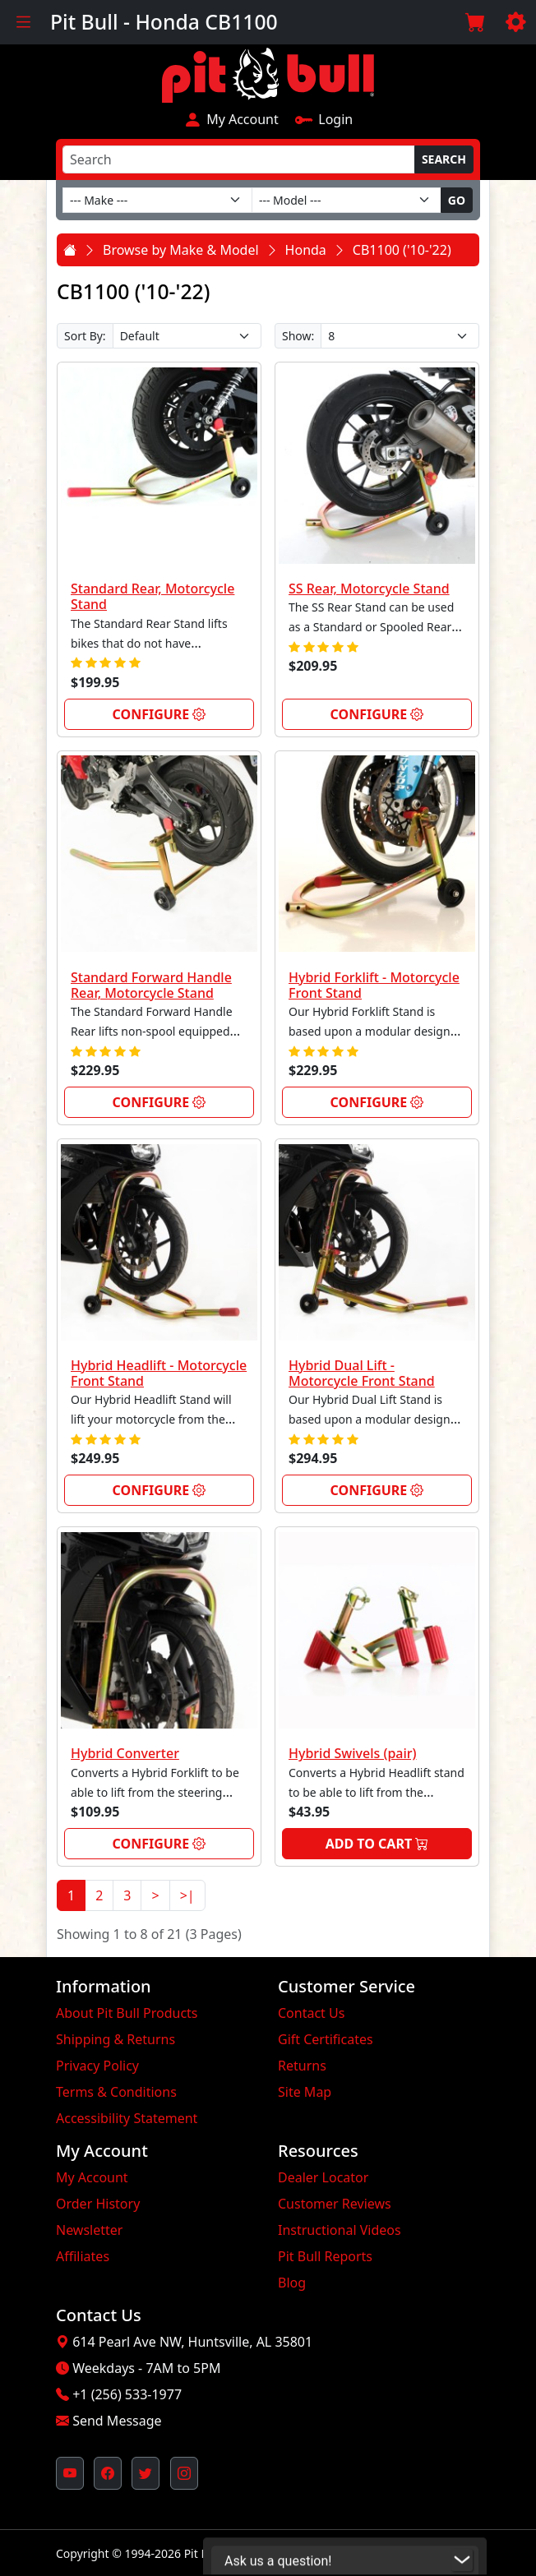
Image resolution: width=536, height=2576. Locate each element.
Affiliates (82, 2256)
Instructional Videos (339, 2230)
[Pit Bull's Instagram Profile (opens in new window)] (184, 2473)
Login (324, 118)
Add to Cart (377, 1844)
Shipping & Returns (115, 2039)
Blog (292, 2283)
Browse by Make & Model (181, 250)
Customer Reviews (334, 2204)
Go (456, 200)
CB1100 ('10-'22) (402, 250)
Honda (305, 250)
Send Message (116, 2421)
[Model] (346, 200)
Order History (98, 2204)
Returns (302, 2066)
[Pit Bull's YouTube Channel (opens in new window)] (70, 2473)
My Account (231, 118)
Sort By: (85, 336)
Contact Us (311, 2013)
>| (187, 1895)
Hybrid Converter (125, 1753)
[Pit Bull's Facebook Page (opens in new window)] (108, 2473)
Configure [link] (159, 714)
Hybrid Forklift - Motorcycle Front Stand (374, 985)
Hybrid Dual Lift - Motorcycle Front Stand (362, 1373)
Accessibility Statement (126, 2118)
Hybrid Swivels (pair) (353, 1753)
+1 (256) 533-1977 (127, 2394)
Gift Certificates (325, 2039)
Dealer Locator (323, 2177)
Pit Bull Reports (325, 2256)
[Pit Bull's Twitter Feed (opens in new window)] (145, 2473)
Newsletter (89, 2230)
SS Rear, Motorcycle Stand (369, 588)
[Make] (157, 200)
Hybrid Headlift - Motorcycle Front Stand (159, 1373)
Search (444, 159)
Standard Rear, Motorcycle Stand (152, 596)
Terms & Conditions (116, 2092)
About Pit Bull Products (127, 2013)
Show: (298, 336)
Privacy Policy (97, 2066)
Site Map (304, 2092)
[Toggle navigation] (23, 22)
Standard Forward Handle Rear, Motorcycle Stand (151, 985)
